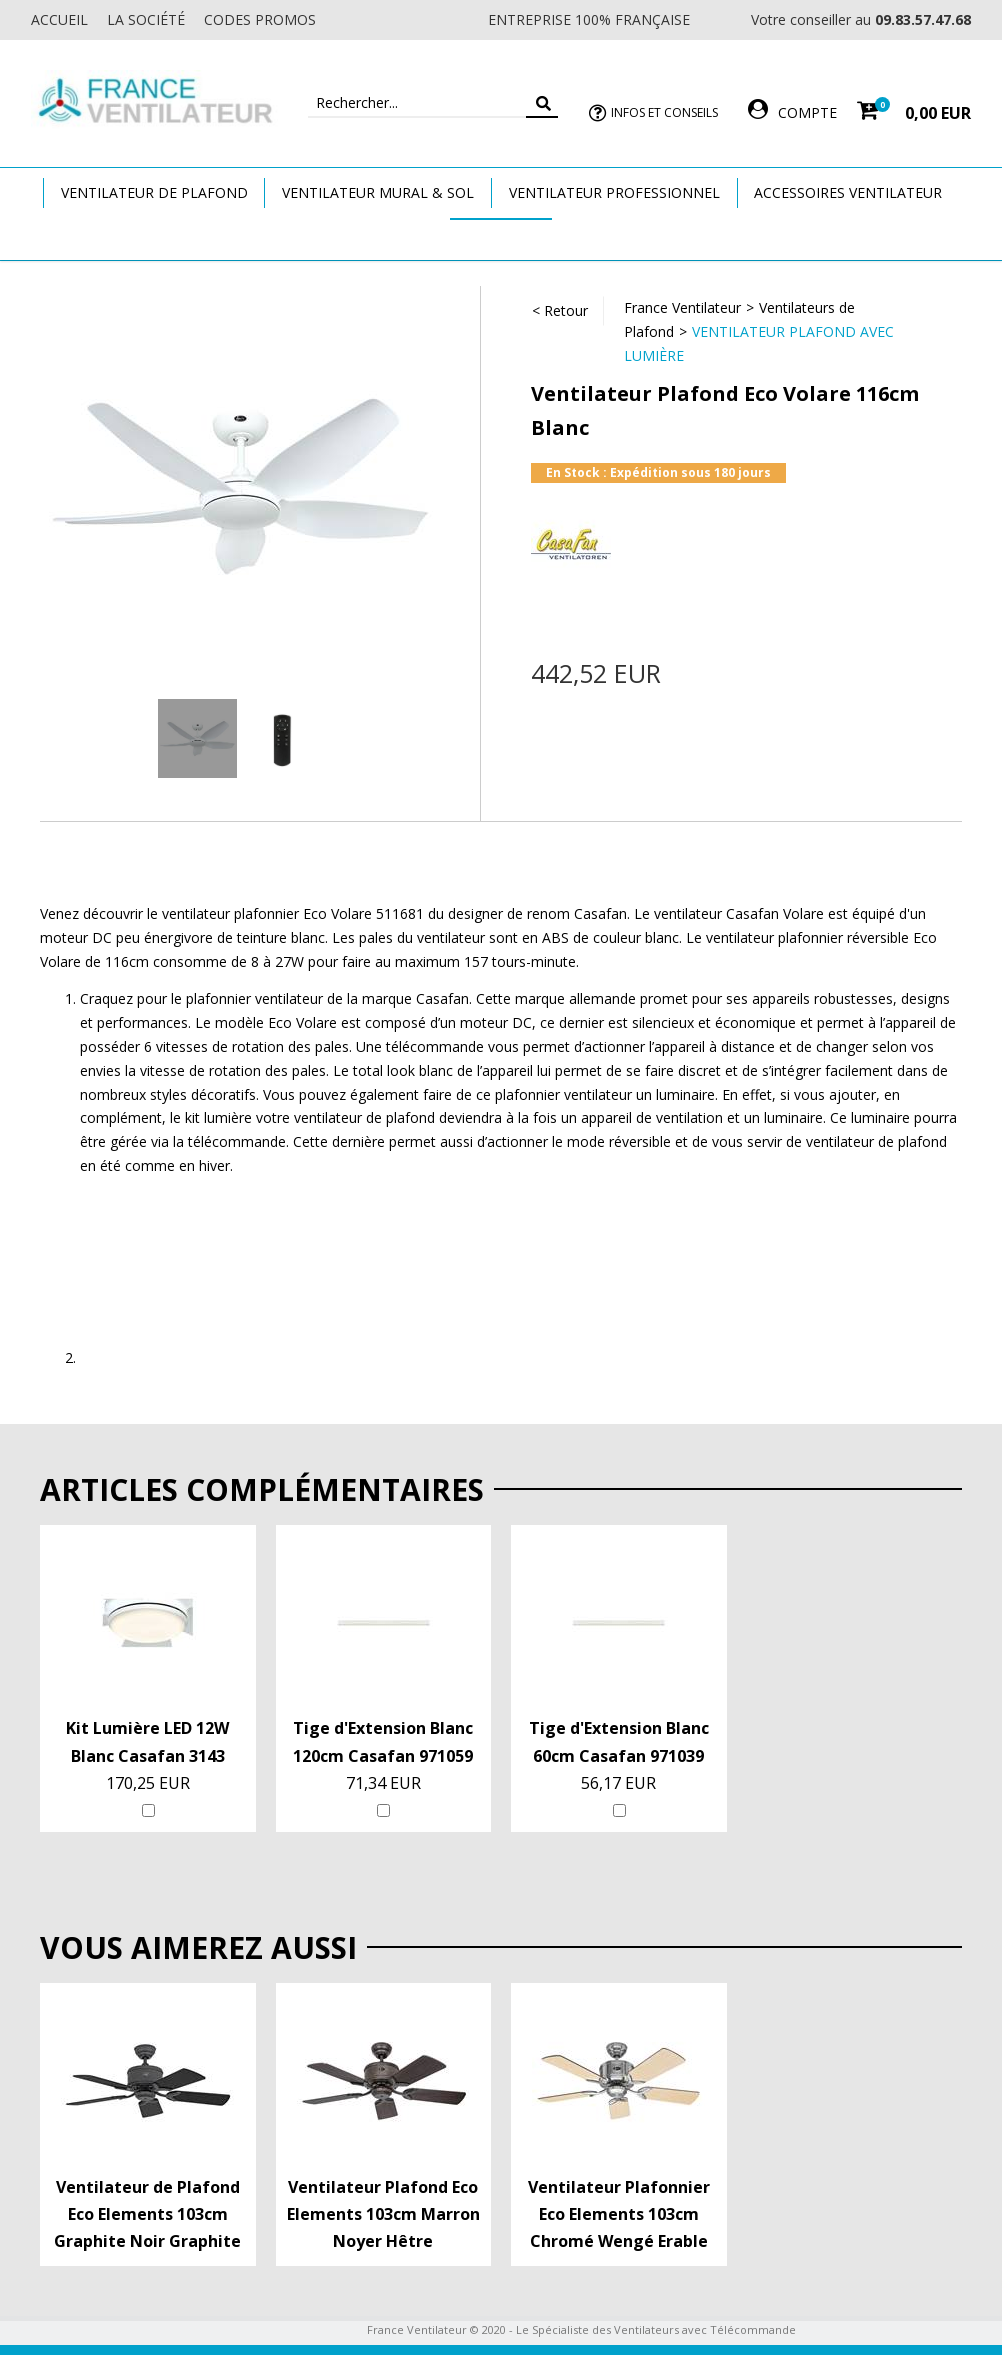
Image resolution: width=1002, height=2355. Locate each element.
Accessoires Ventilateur (848, 192)
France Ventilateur (682, 307)
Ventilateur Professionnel (614, 192)
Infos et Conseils (664, 112)
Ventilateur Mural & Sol (378, 192)
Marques (501, 238)
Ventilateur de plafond (154, 192)
